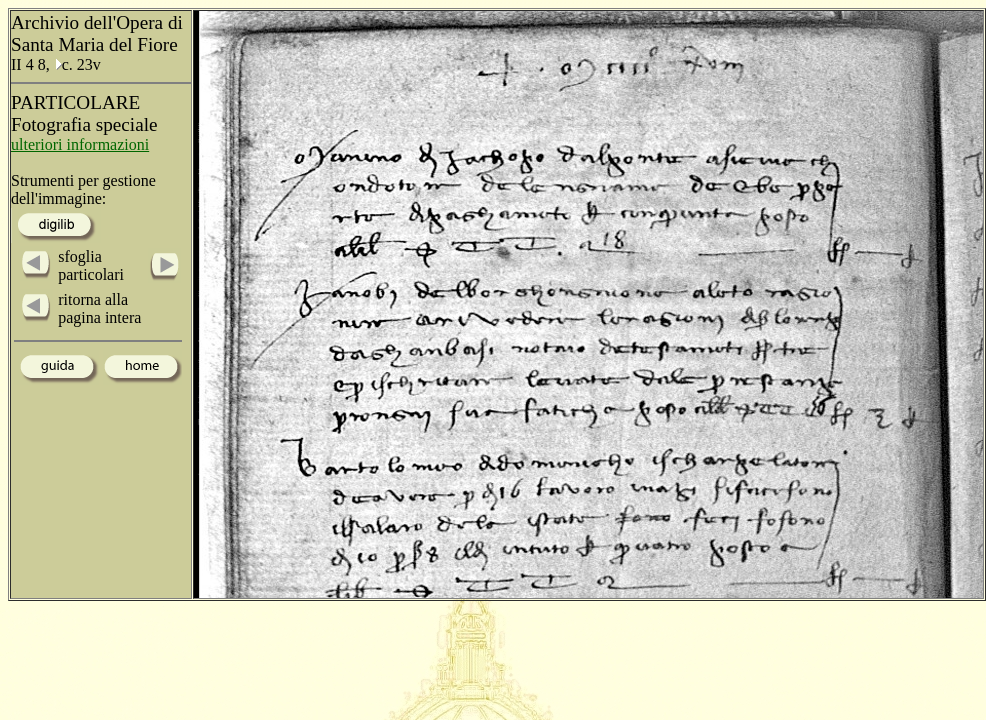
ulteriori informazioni (80, 144)
